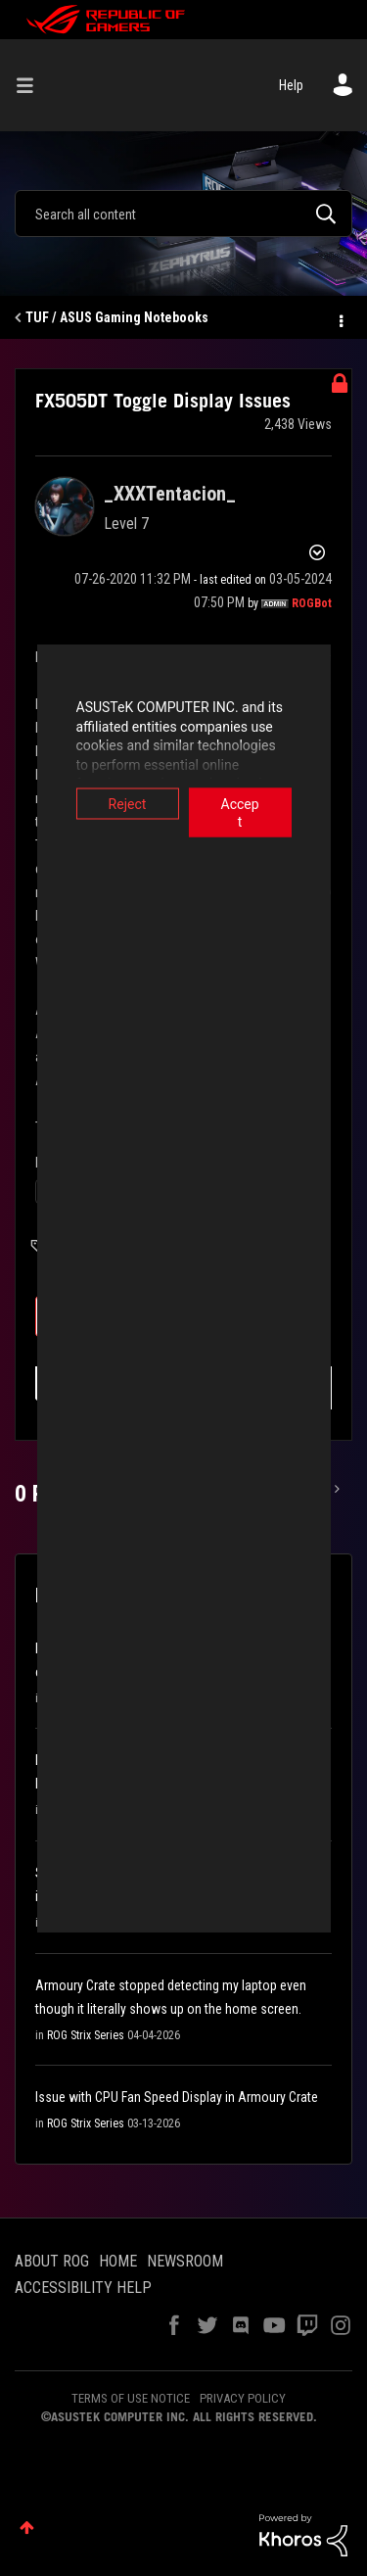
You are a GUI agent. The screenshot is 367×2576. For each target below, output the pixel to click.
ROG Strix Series (85, 2035)
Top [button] (27, 2527)
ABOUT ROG (52, 2261)
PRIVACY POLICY (243, 2398)
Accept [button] (258, 804)
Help (291, 85)
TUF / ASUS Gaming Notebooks (116, 317)
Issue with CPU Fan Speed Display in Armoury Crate (176, 2097)
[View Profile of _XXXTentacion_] (170, 493)
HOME (118, 2261)
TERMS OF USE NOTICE (130, 2398)
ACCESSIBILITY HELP (83, 2287)
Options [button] (339, 318)
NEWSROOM (185, 2261)
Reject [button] (109, 804)
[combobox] (183, 213)
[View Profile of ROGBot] (312, 603)
